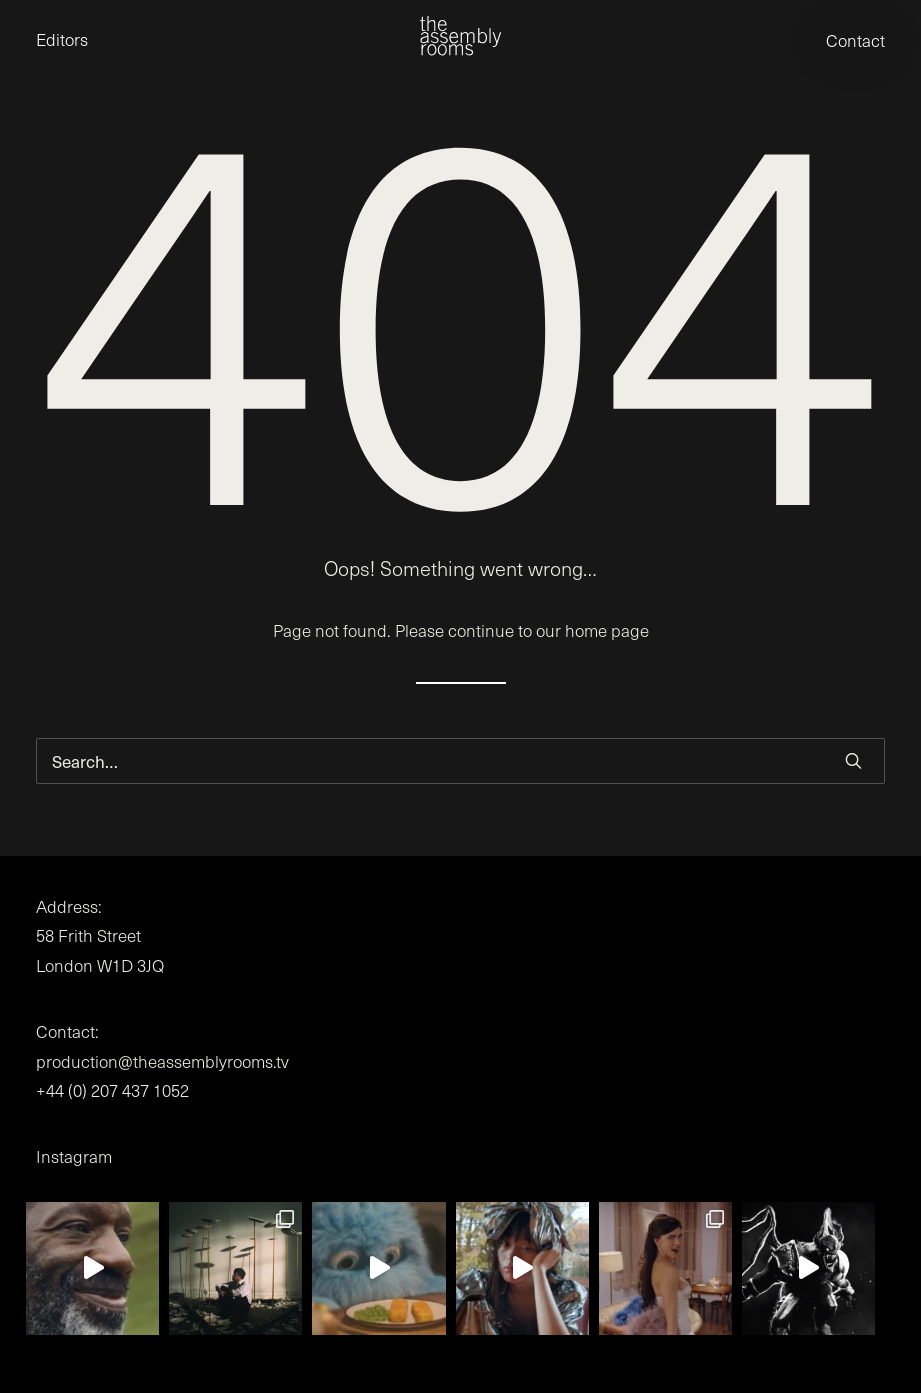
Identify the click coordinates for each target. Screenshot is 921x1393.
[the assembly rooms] (460, 35)
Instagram (74, 1156)
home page (607, 630)
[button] (853, 760)
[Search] (460, 761)
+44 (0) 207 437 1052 (112, 1090)
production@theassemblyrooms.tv (162, 1061)
